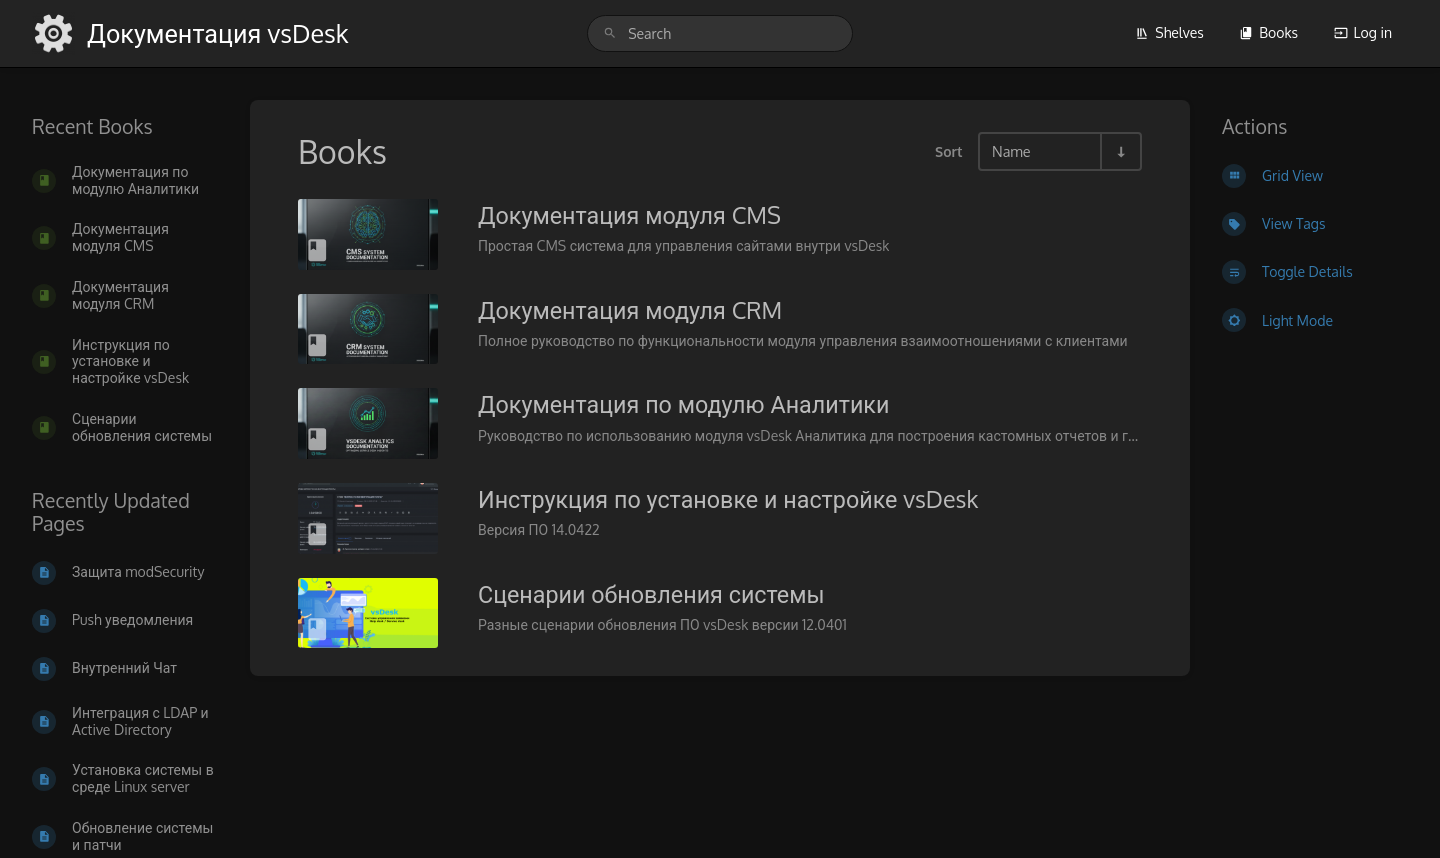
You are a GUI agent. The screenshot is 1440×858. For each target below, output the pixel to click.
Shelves (1169, 32)
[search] (720, 33)
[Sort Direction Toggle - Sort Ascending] (1120, 151)
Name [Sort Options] (1011, 151)
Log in (1363, 32)
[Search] (610, 33)
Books (1268, 32)
